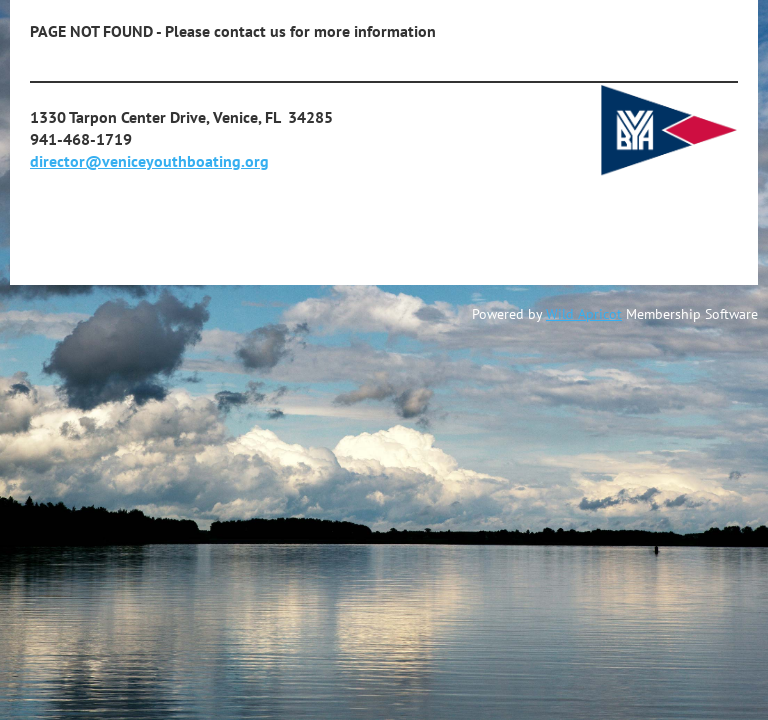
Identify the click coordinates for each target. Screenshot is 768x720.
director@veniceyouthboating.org (149, 161)
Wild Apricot (584, 314)
